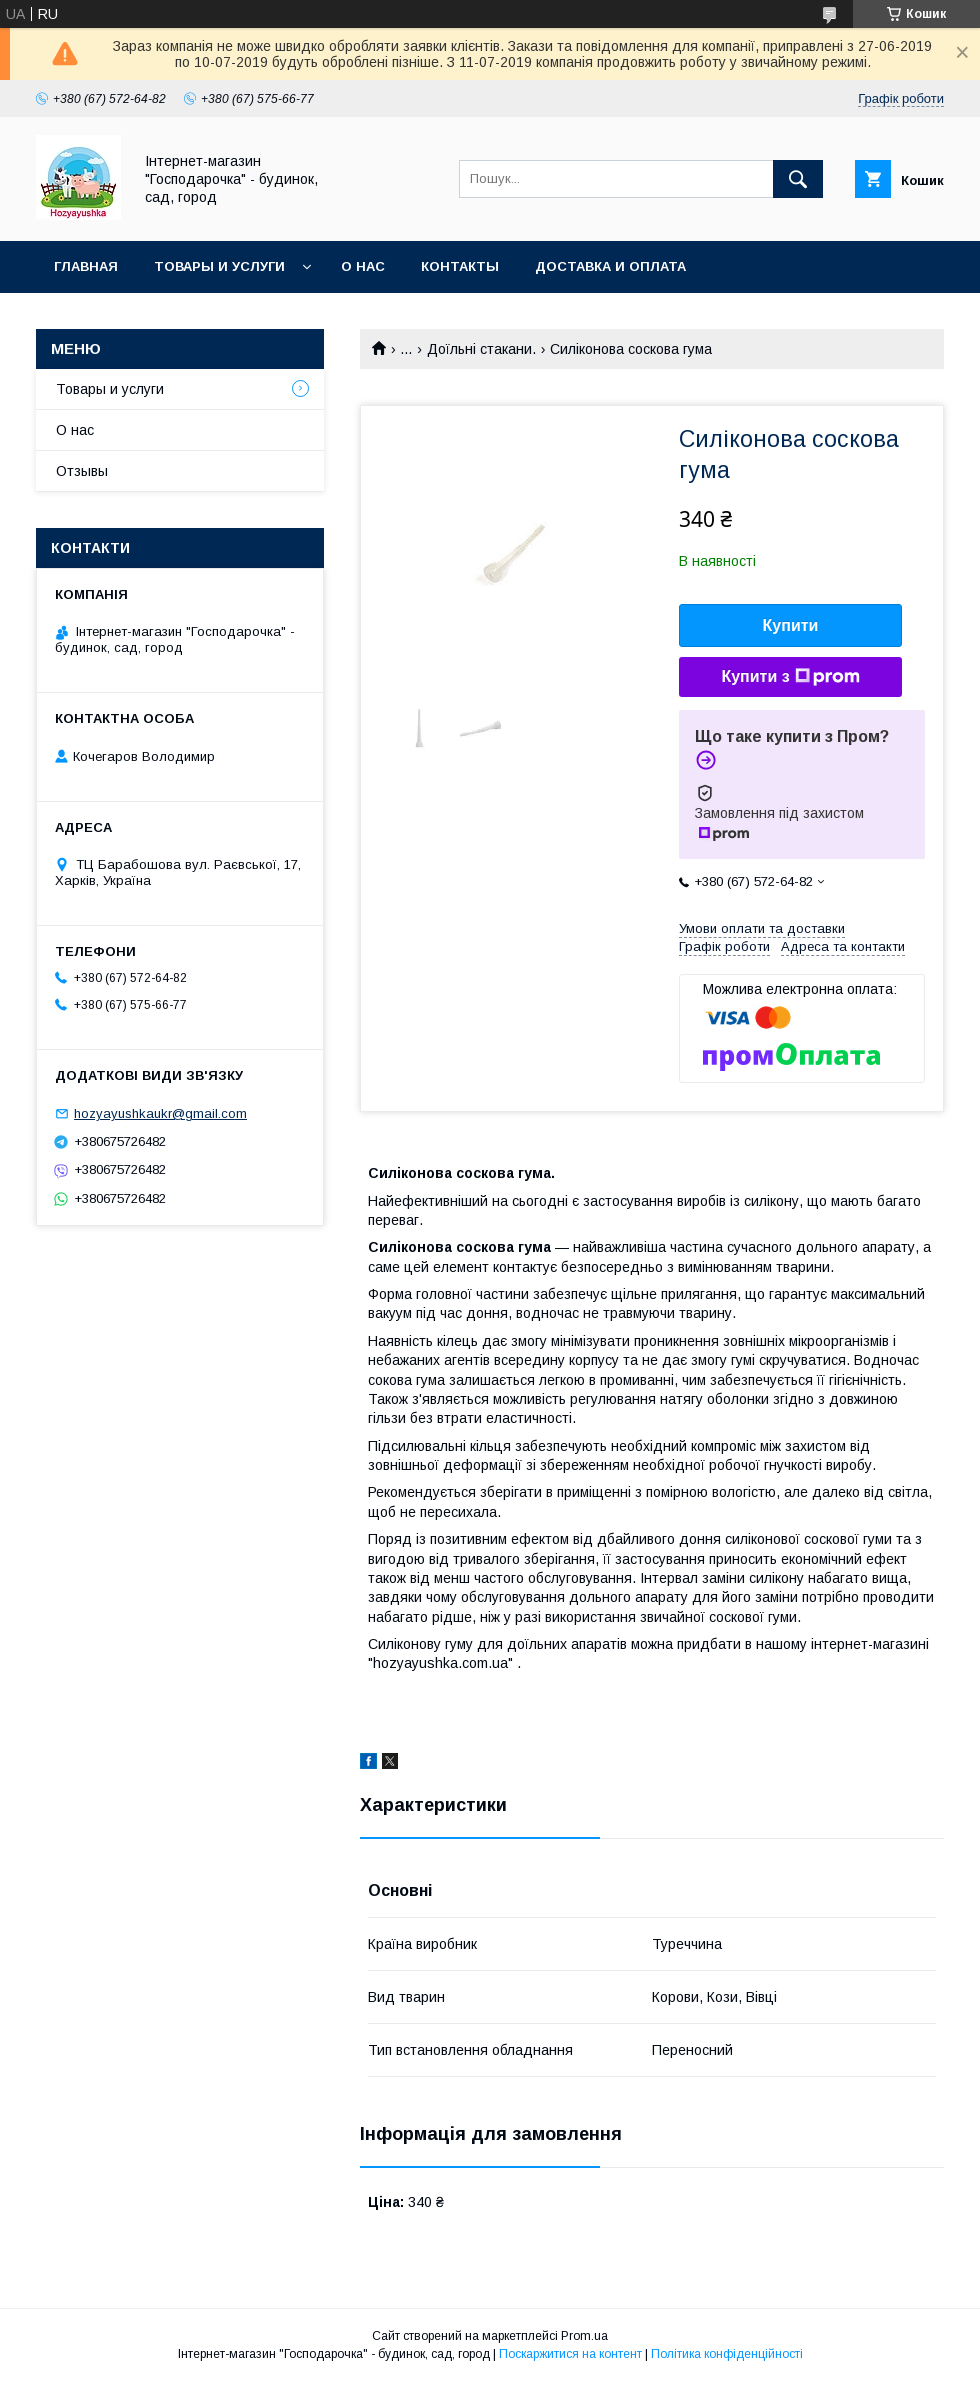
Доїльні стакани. (481, 349)
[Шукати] (798, 179)
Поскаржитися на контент (570, 2354)
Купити (791, 625)
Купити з (790, 677)
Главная (86, 266)
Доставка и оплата (610, 266)
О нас (363, 266)
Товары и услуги (219, 266)
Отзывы (82, 471)
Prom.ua (584, 2336)
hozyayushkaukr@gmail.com (160, 1113)
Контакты (460, 266)
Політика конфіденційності (727, 2354)
